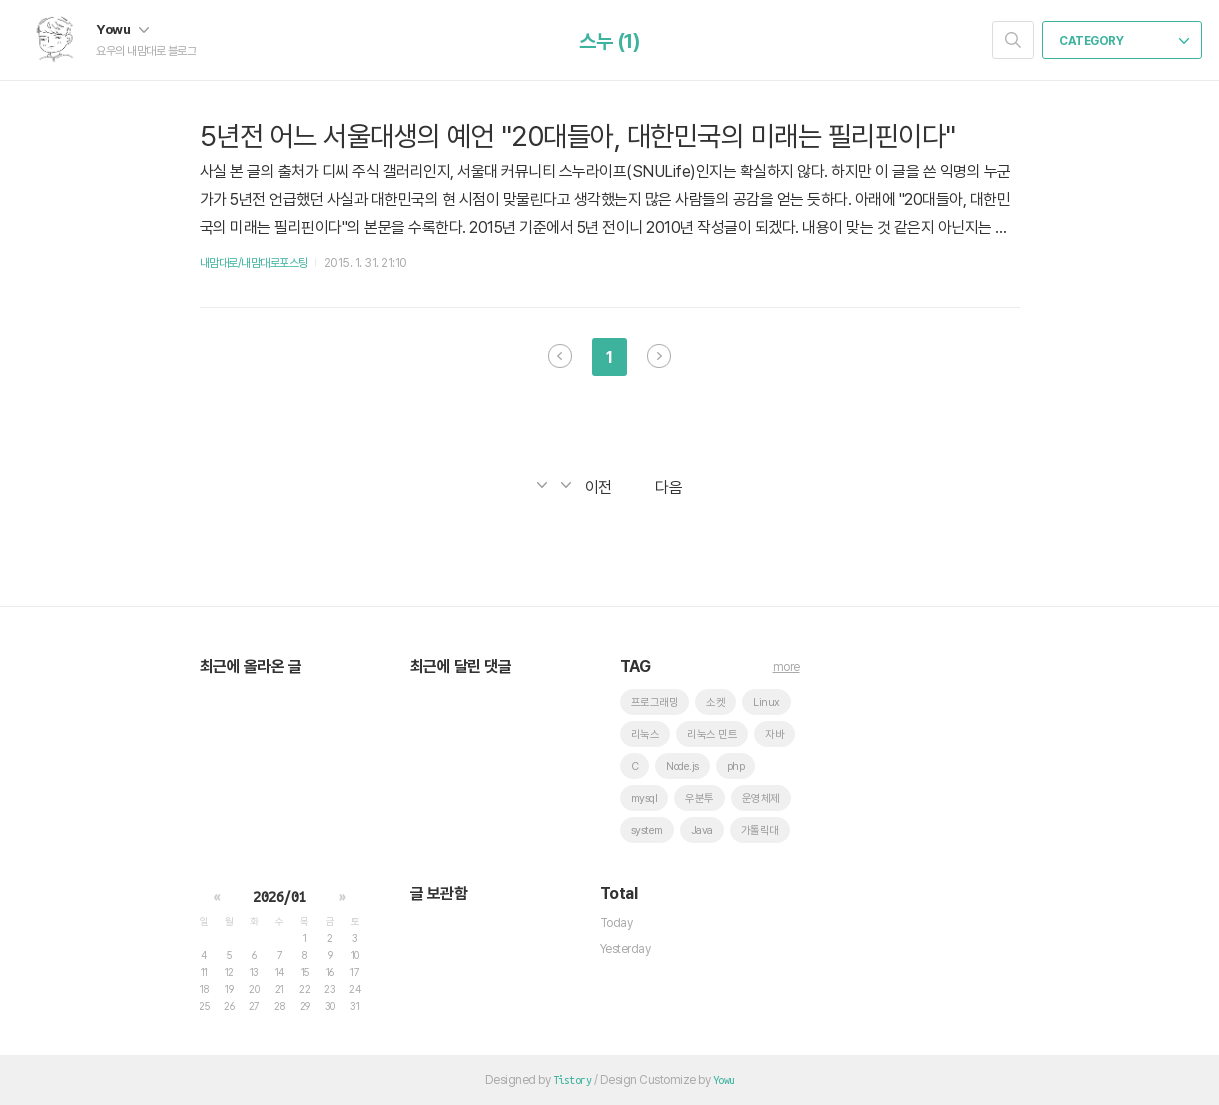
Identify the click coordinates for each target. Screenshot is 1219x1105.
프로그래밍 (655, 702)
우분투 (699, 798)
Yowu (122, 29)
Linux (766, 702)
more (786, 667)
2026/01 (279, 897)
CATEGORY (1124, 41)
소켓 (715, 702)
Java (702, 830)
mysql (644, 798)
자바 (774, 734)
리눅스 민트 (712, 734)
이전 (560, 356)
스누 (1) (609, 41)
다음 (659, 356)
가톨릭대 (760, 830)
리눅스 (645, 734)
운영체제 (761, 798)
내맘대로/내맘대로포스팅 (254, 263)
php (736, 766)
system (647, 830)
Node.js (682, 766)
